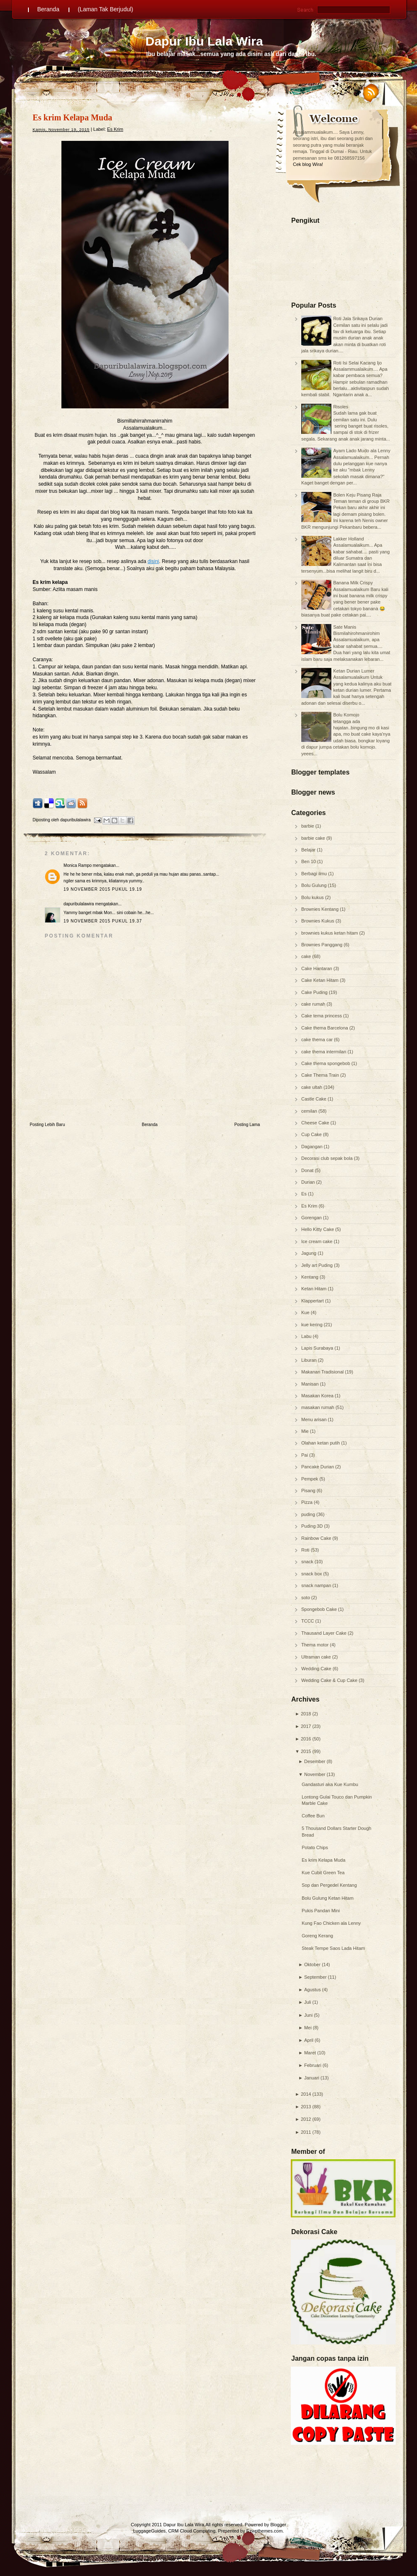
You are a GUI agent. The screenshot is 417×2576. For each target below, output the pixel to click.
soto (306, 1597)
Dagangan (312, 1146)
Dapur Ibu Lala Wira (204, 41)
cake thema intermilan (324, 1051)
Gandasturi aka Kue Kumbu (330, 1784)
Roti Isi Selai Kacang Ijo (357, 362)
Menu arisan (314, 1419)
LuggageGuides (149, 2530)
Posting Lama (247, 1124)
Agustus (312, 1989)
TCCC (308, 1620)
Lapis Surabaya (318, 1347)
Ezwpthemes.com (265, 2530)
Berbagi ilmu (314, 873)
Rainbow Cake (317, 1538)
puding (308, 1514)
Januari (311, 2077)
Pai (305, 1454)
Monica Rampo (78, 865)
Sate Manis (344, 626)
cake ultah (312, 1087)
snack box (312, 1573)
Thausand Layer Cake (324, 1633)
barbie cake (313, 838)
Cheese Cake (316, 1122)
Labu (307, 1336)
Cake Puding (315, 992)
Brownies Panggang (322, 944)
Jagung (309, 1253)
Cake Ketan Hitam (320, 980)
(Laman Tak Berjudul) (105, 9)
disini (153, 561)
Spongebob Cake (319, 1609)
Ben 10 (309, 861)
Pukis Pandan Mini (321, 1910)
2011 (306, 2132)
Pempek (310, 1478)
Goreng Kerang (317, 1935)
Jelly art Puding (317, 1265)
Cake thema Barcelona (325, 1027)
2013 (306, 2106)
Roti (306, 1549)
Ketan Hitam (314, 1288)
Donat (308, 1170)
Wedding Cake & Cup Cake (330, 1680)
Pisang (309, 1490)
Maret (310, 2052)
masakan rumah (318, 1407)
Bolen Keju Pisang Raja (357, 494)
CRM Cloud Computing (191, 2530)
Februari (312, 2065)
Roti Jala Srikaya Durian (357, 318)
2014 (306, 2094)
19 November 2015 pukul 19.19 (103, 889)
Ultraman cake (316, 1656)
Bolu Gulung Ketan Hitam (327, 1898)
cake (306, 956)
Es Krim (310, 1205)
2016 (306, 1738)
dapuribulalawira (79, 904)
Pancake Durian (318, 1466)
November (314, 1774)
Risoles (340, 406)
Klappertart (313, 1300)
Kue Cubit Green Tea (323, 1872)
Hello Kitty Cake (318, 1229)
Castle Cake (314, 1098)
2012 (306, 2119)
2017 (306, 1726)
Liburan (309, 1360)
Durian (308, 1182)
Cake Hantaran (317, 968)
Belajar (309, 849)
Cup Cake (312, 1134)
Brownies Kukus (318, 920)
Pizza (307, 1502)
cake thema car (317, 1039)
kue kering (312, 1324)
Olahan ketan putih (321, 1442)
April (308, 2040)
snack (308, 1561)
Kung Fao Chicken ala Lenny (331, 1923)
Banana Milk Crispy (353, 582)
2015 (306, 1751)
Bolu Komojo (346, 714)
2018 (306, 1713)
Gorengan (312, 1217)
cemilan (309, 1110)
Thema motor (315, 1644)
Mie (305, 1431)
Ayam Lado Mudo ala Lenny (361, 450)
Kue (306, 1312)
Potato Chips (315, 1847)
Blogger (278, 2524)
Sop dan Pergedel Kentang (329, 1885)
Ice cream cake (317, 1241)
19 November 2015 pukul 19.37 (103, 921)
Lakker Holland (348, 538)
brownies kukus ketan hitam (330, 932)
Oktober (312, 1964)
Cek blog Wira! (308, 164)
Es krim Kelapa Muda (324, 1860)
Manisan (310, 1383)
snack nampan (317, 1585)
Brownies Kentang (320, 909)
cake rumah (314, 1003)
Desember (314, 1761)
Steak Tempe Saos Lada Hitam (333, 1948)
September (315, 1977)
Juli (307, 2002)
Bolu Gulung (314, 885)
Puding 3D (312, 1526)
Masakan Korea (318, 1395)
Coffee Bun (313, 1815)
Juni (308, 2015)
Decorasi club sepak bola (327, 1158)
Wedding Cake (317, 1668)
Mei (308, 2027)
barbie (308, 825)
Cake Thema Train (320, 1075)
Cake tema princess (322, 1015)
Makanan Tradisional (323, 1371)
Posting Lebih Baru (47, 1124)
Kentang (310, 1276)
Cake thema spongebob (326, 1063)
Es (304, 1193)
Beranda (48, 9)
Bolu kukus (313, 897)
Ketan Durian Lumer (353, 670)
